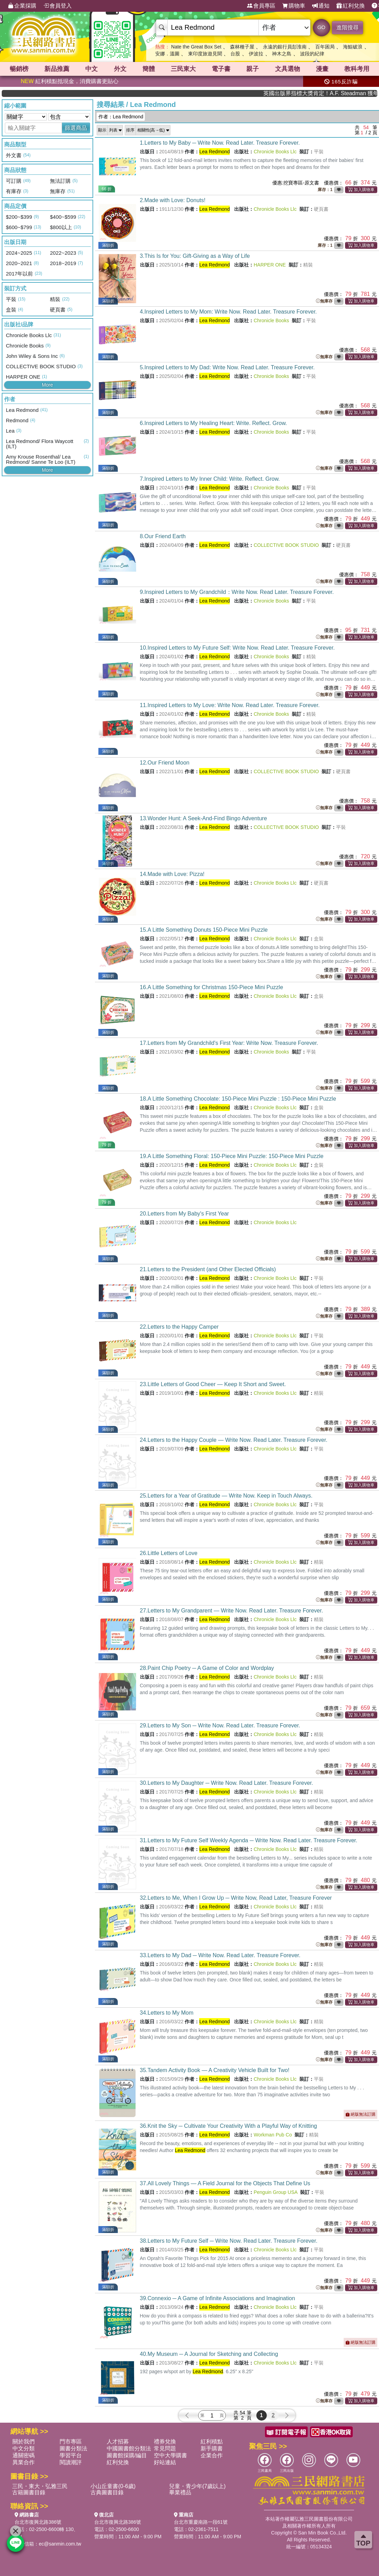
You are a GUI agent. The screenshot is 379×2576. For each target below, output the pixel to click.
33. (220, 1955)
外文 (120, 68)
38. (229, 2241)
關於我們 (23, 2441)
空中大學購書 (170, 2455)
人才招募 (118, 2441)
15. (204, 930)
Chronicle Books (271, 320)
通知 (320, 6)
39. (217, 2298)
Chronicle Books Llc (275, 151)
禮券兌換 (165, 2441)
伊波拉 (256, 53)
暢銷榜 (19, 68)
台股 (235, 53)
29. (220, 1725)
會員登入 (57, 6)
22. (179, 1327)
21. (208, 1269)
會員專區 (261, 6)
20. (184, 1214)
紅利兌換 (350, 6)
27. (231, 1611)
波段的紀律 (312, 53)
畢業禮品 (180, 2492)
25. (226, 1496)
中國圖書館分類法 (129, 2448)
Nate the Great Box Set (196, 46)
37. (225, 2183)
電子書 (221, 68)
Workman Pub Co (273, 2134)
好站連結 (165, 2462)
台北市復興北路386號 (38, 2522)
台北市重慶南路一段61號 (201, 2522)
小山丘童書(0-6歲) (112, 2486)
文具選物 (287, 68)
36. (228, 2126)
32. (236, 1898)
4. (228, 312)
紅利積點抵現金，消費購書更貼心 (69, 81)
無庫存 (324, 301)
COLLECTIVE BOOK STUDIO (286, 545)
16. (211, 987)
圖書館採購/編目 (127, 2455)
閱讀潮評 (71, 2462)
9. (237, 592)
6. (213, 423)
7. (210, 479)
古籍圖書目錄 (28, 2492)
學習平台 (71, 2455)
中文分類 (23, 2448)
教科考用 (356, 68)
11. (230, 705)
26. (168, 1553)
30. (226, 1783)
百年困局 (325, 46)
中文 (91, 68)
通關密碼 (23, 2455)
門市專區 (71, 2441)
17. (229, 1043)
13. (203, 818)
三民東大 (183, 68)
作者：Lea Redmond (120, 116)
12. (165, 763)
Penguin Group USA (275, 2192)
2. (172, 200)
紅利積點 (212, 2441)
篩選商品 (76, 128)
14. (172, 874)
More (47, 385)
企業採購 (22, 6)
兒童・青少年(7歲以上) (197, 2486)
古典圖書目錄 (107, 2492)
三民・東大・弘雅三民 (40, 2486)
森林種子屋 (242, 46)
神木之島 (281, 53)
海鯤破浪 (352, 46)
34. (167, 2013)
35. (215, 2070)
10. (237, 648)
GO (321, 27)
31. (249, 1840)
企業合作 (212, 2455)
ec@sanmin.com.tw (60, 2544)
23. (213, 1384)
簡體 (148, 68)
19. (232, 1156)
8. (163, 536)
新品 (56, 68)
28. (207, 1668)
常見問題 (165, 2448)
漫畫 (322, 68)
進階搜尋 (347, 27)
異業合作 (23, 2462)
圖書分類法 (73, 2448)
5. (227, 367)
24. (233, 1440)
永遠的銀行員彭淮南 (285, 46)
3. (195, 256)
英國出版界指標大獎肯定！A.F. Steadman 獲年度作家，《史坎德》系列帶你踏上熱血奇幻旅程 (344, 93)
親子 (252, 68)
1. (220, 143)
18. (238, 1099)
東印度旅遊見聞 (205, 53)
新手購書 (212, 2448)
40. (209, 2354)
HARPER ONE (270, 265)
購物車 (293, 6)
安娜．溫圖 (167, 53)
